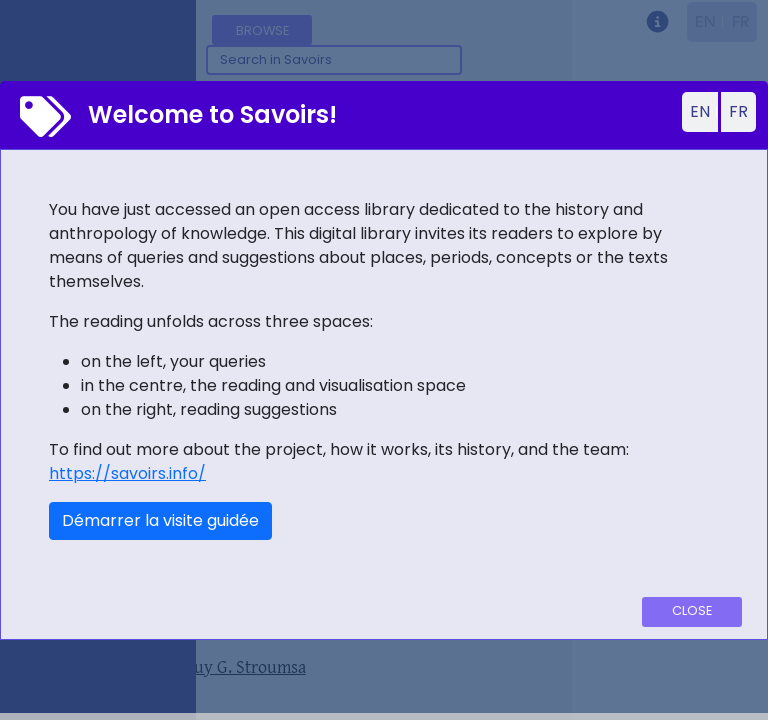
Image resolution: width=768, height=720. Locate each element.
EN (700, 111)
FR (738, 111)
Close (692, 610)
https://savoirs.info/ (127, 473)
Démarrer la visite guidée (160, 520)
